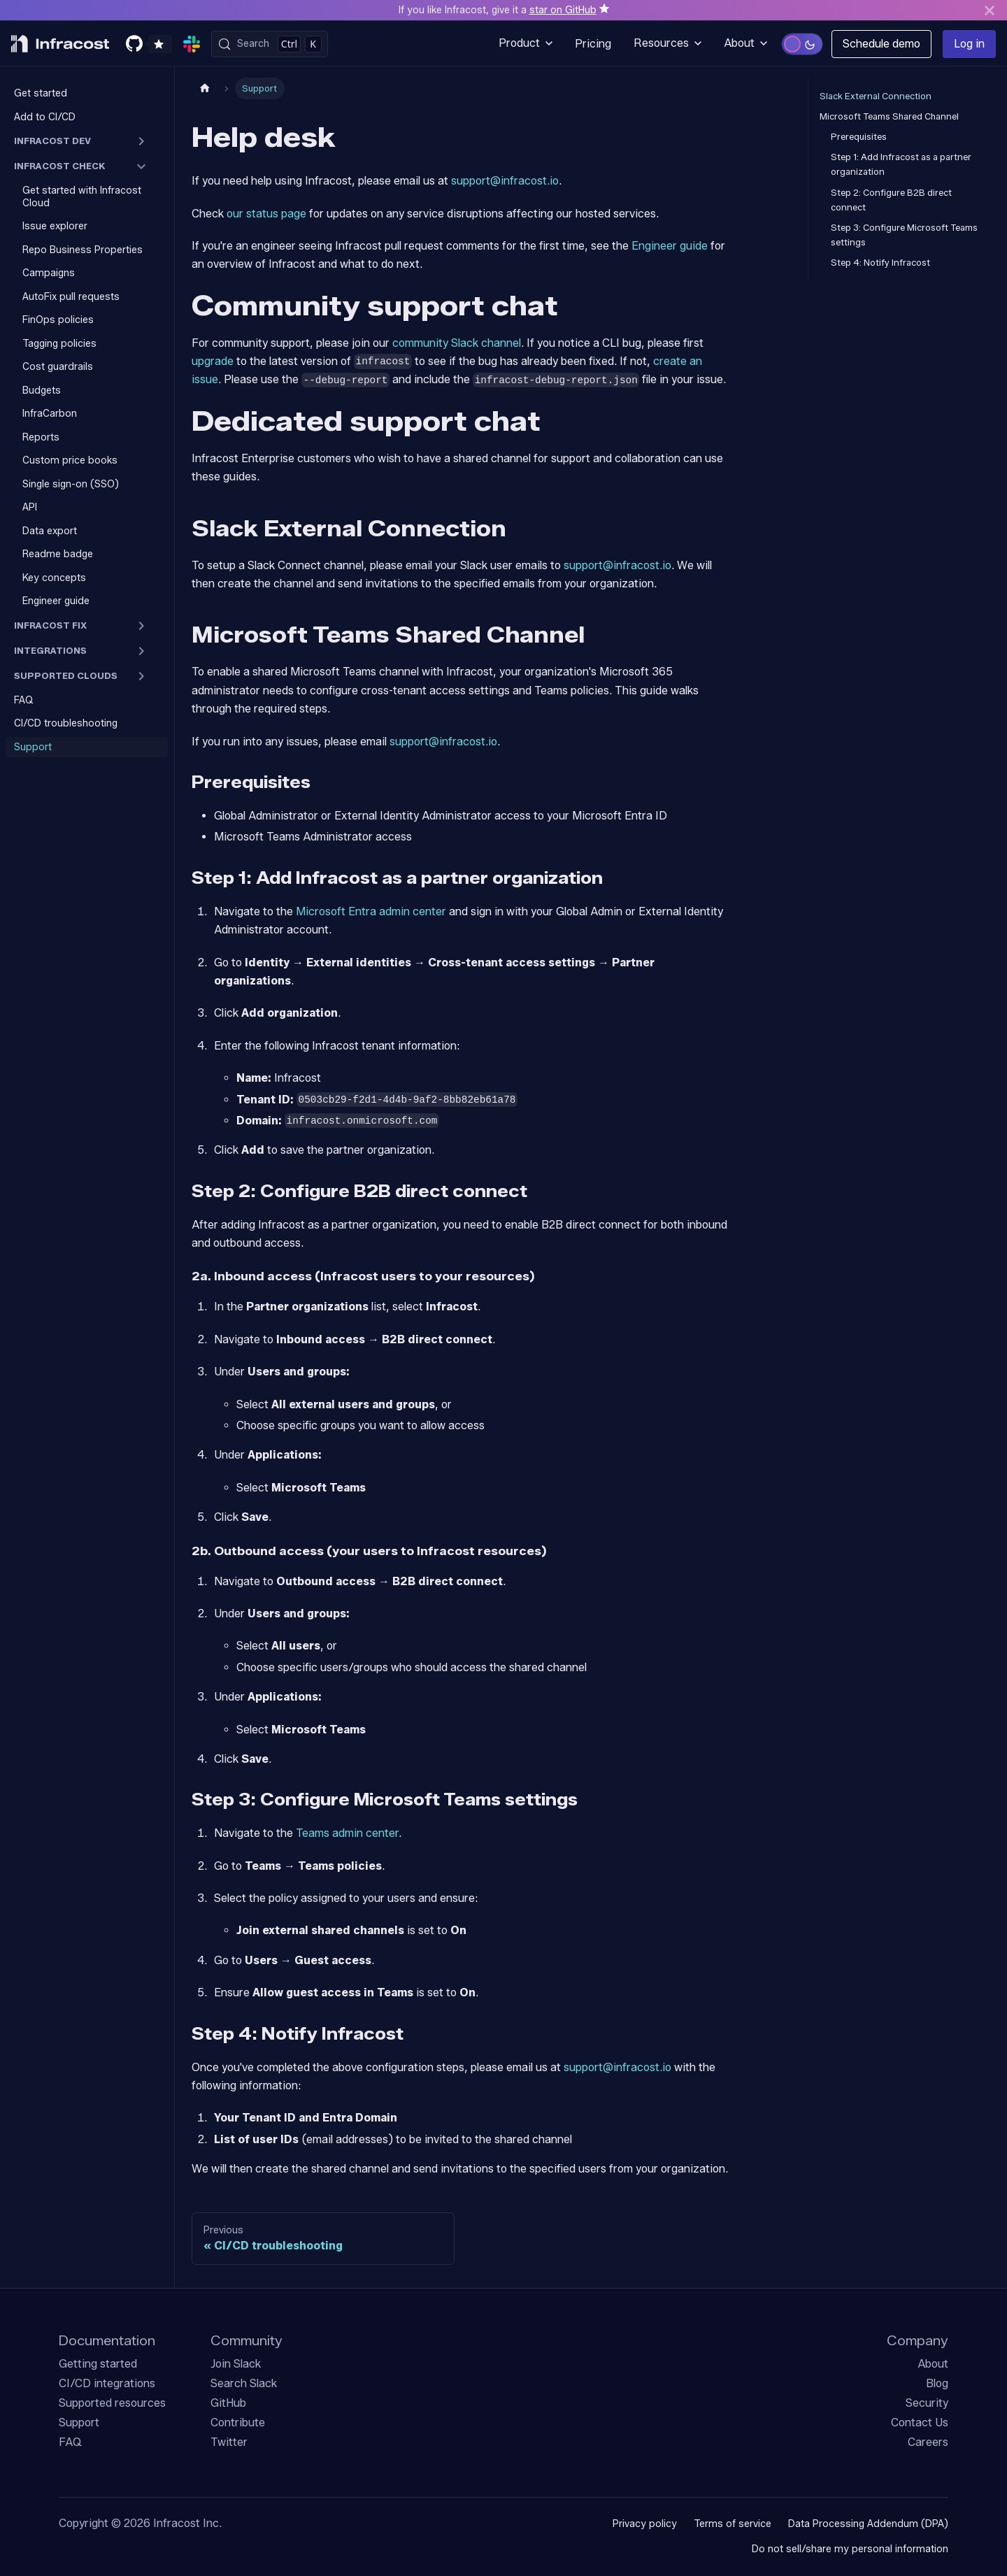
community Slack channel (456, 343)
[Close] (989, 10)
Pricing (593, 43)
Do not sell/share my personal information (850, 2549)
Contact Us (919, 2422)
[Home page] (205, 88)
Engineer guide (669, 245)
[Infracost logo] (60, 44)
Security (927, 2403)
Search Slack (243, 2383)
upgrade (213, 361)
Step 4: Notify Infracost (880, 262)
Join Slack (235, 2363)
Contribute (237, 2422)
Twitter (229, 2442)
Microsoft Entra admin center (371, 911)
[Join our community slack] (194, 44)
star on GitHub (563, 10)
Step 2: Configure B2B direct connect (891, 200)
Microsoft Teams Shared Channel (889, 116)
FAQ (70, 2442)
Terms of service (732, 2524)
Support (79, 2422)
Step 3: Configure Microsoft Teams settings (904, 235)
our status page (266, 213)
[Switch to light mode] (802, 44)
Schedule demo (881, 43)
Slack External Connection (875, 96)
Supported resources (112, 2403)
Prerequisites (859, 136)
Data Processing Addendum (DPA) (868, 2524)
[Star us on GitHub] (149, 44)
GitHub (228, 2403)
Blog (937, 2383)
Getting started (98, 2363)
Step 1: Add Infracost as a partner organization (901, 164)
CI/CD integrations (107, 2383)
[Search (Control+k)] (269, 44)
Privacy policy (645, 2524)
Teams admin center (347, 1833)
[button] (87, 141)
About (932, 2363)
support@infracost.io (505, 180)
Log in (969, 43)
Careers (928, 2442)
